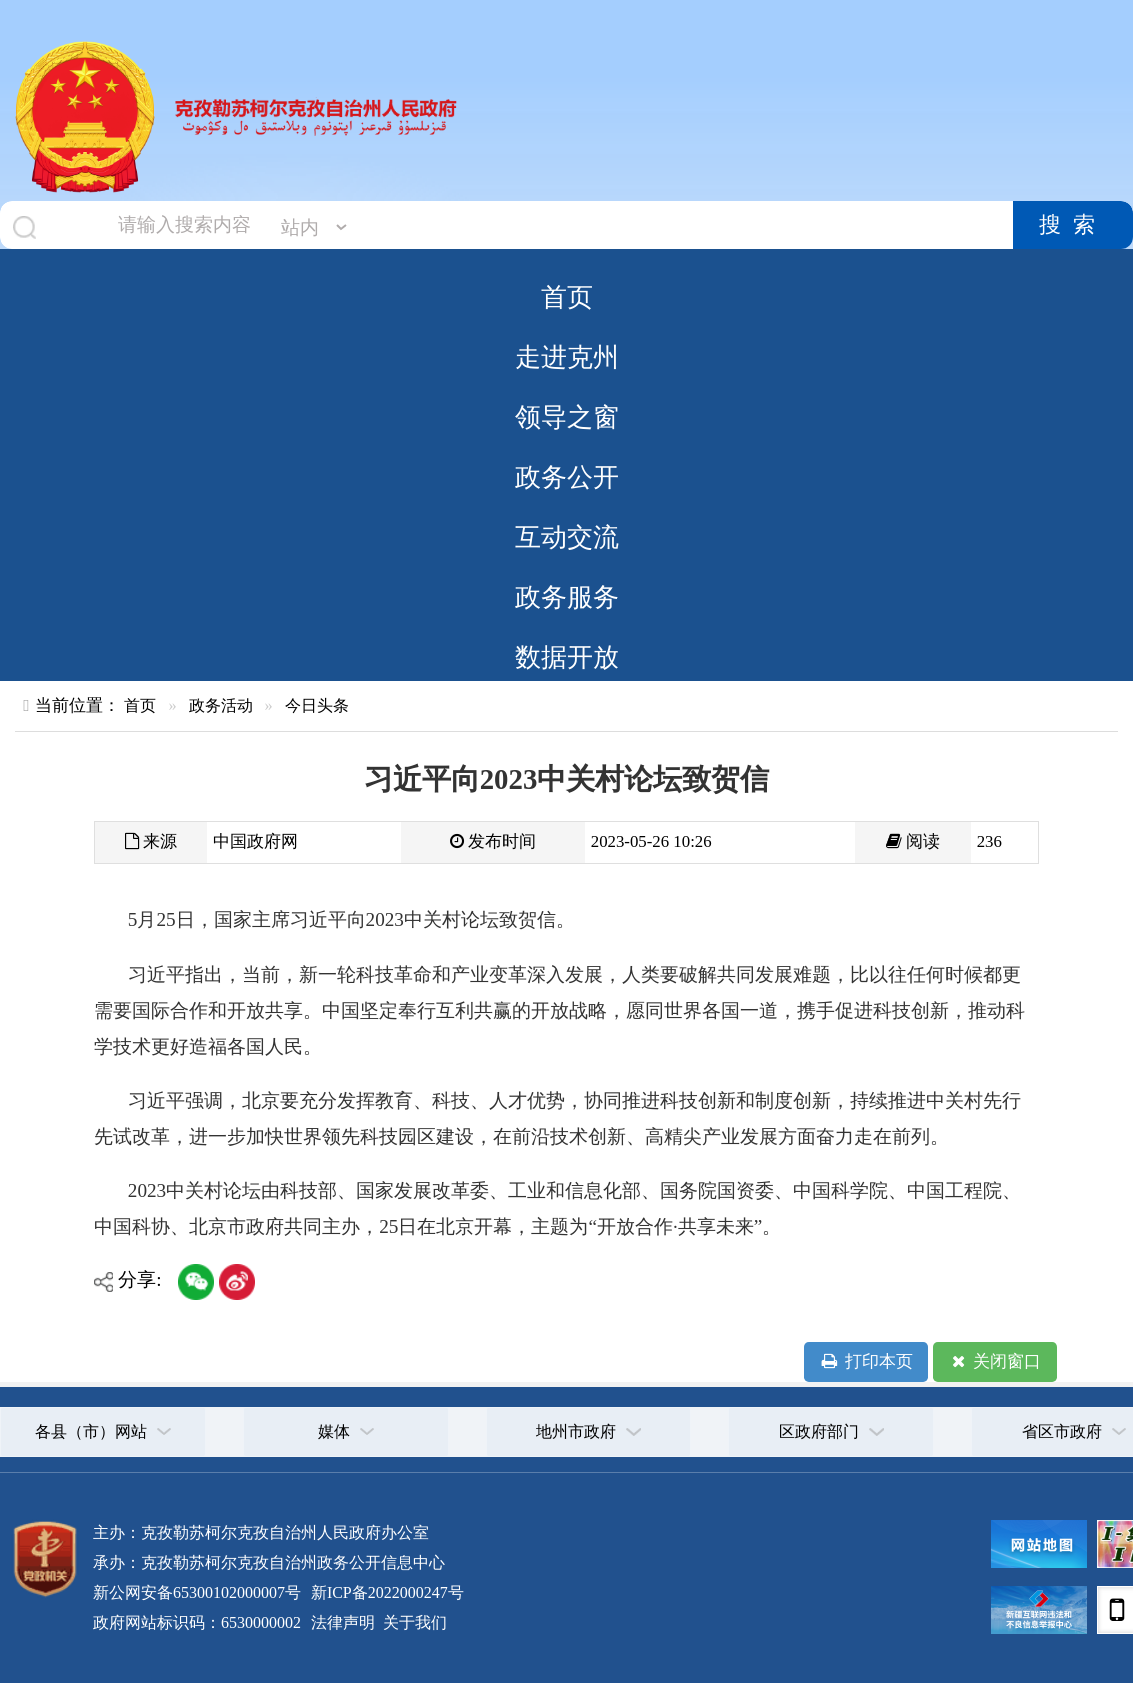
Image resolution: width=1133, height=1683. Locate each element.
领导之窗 (567, 417)
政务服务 (567, 597)
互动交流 (567, 537)
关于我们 (413, 1622)
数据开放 (567, 657)
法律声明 (343, 1622)
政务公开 (567, 477)
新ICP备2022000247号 (385, 1592)
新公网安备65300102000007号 (197, 1592)
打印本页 (865, 1362)
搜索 (1073, 225)
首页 (567, 297)
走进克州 (567, 357)
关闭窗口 (994, 1362)
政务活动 (221, 705)
